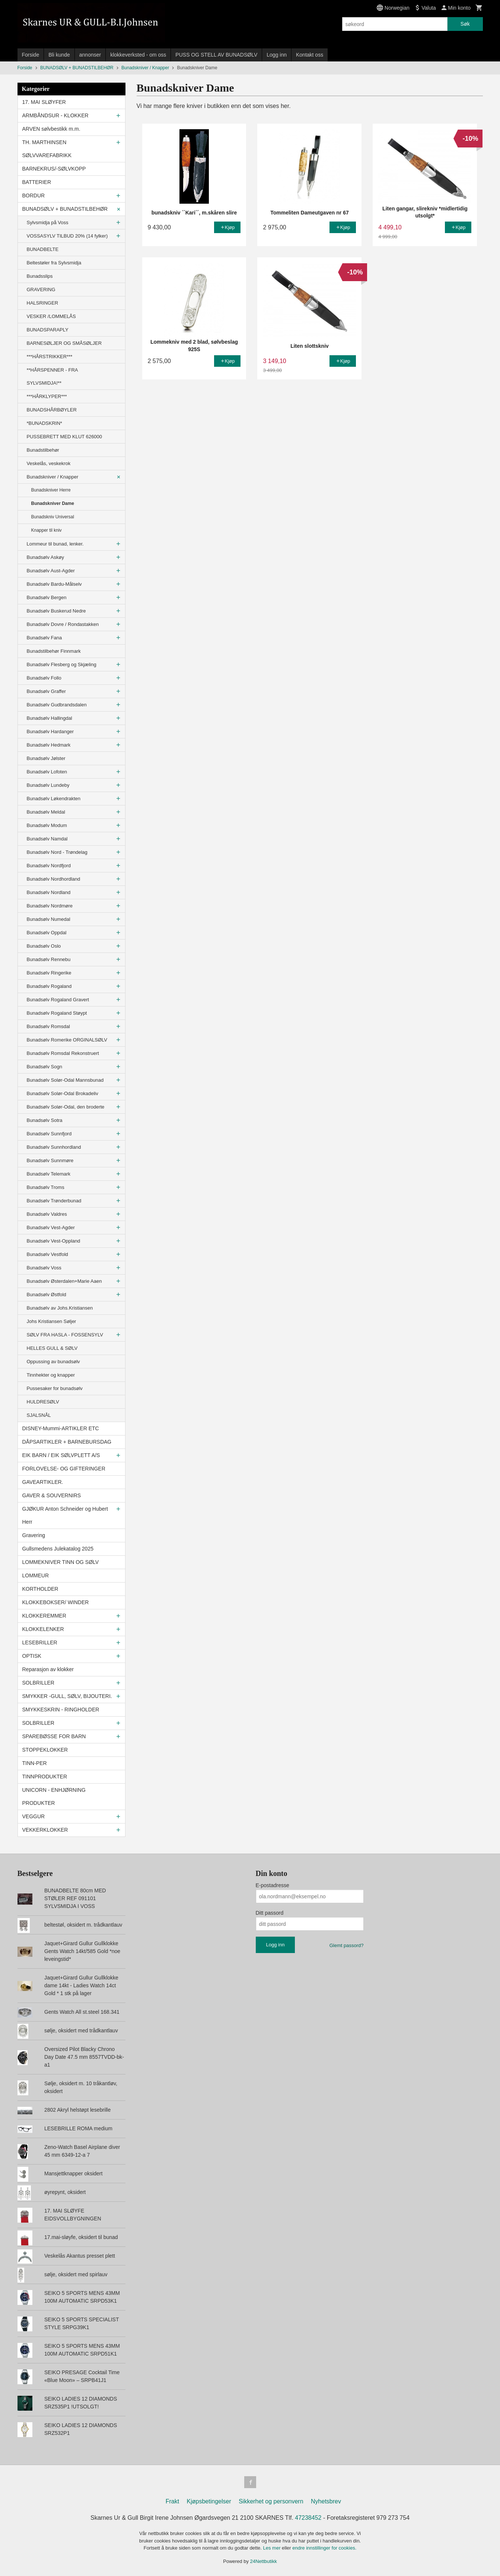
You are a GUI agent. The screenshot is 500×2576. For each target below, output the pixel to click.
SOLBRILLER (38, 1683)
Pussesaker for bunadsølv (55, 1388)
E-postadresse (272, 1885)
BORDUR (33, 195)
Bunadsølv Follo (44, 678)
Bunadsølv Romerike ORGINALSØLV (67, 1040)
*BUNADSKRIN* (44, 423)
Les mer (272, 2548)
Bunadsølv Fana (44, 637)
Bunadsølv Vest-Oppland (53, 1241)
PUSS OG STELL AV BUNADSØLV (216, 55)
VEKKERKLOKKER (45, 1830)
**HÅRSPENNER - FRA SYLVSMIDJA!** (52, 376)
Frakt (172, 2501)
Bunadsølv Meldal (46, 812)
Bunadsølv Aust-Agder (51, 570)
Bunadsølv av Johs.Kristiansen (60, 1308)
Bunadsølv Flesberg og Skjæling (61, 664)
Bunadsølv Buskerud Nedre (56, 611)
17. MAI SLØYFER (44, 102)
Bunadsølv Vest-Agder (51, 1227)
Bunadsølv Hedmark (49, 745)
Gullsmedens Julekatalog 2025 (57, 1549)
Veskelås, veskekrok (49, 463)
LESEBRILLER (39, 1642)
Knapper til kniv (46, 530)
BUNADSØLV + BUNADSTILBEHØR (65, 209)
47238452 (308, 2518)
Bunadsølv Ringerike (49, 973)
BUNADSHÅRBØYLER (52, 410)
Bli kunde (59, 55)
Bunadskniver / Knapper (53, 477)
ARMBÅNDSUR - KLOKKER (55, 115)
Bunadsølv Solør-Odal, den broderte (66, 1107)
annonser (90, 55)
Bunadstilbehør (43, 450)
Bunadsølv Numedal (48, 919)
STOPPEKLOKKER (45, 1750)
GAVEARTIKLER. (42, 1482)
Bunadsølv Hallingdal (49, 718)
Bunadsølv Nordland (49, 892)
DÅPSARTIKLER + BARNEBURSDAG (67, 1442)
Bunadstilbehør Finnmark (54, 651)
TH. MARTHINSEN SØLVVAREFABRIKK (47, 148)
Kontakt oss (309, 55)
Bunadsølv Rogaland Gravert (58, 999)
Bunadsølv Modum (47, 825)
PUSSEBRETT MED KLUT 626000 (64, 436)
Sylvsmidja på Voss (48, 222)
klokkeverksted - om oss (138, 55)
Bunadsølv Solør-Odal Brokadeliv (62, 1093)
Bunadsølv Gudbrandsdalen (57, 704)
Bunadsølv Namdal (47, 839)
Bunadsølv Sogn (44, 1066)
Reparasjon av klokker (48, 1669)
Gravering (33, 1535)
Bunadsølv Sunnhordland (54, 1147)
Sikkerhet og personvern (271, 2501)
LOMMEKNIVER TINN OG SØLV (60, 1562)
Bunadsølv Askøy (45, 557)
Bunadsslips (40, 276)
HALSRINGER (42, 303)
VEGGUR (33, 1816)
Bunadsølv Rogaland (49, 986)
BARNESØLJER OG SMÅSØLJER (64, 343)
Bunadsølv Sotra (45, 1120)
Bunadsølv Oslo (44, 946)
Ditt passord (270, 1913)
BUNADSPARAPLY (48, 330)
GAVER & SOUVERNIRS (51, 1495)
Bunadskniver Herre (51, 490)
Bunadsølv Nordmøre (50, 906)
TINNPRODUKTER (44, 1777)
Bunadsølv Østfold (46, 1294)
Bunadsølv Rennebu (49, 959)
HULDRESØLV (43, 1402)
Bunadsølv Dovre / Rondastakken (63, 624)
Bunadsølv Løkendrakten (54, 798)
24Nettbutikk (263, 2561)
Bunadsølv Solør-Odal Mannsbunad (65, 1080)
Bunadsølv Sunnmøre (50, 1160)
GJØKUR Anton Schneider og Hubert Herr (65, 1515)
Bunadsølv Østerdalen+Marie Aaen (64, 1281)
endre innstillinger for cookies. (324, 2548)
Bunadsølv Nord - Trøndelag (57, 852)
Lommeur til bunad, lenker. (55, 544)
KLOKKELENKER (43, 1629)
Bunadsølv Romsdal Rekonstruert (63, 1053)
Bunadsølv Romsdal (48, 1026)
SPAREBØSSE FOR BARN (54, 1736)
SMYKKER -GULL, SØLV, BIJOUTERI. (67, 1696)
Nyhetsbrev (326, 2501)
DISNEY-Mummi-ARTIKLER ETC (60, 1428)
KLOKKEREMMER (44, 1616)
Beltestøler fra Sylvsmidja (54, 262)
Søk (465, 24)
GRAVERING (41, 289)
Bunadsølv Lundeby (48, 785)
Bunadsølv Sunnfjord (49, 1133)
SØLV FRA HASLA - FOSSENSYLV (65, 1335)
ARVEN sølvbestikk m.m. (51, 129)
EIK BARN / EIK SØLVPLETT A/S (61, 1455)
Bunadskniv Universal (52, 516)
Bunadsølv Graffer (46, 691)
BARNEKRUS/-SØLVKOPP (54, 169)
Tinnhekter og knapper (51, 1375)
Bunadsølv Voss (44, 1267)
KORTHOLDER (40, 1589)
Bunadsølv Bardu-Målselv (54, 584)
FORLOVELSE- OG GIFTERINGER (63, 1469)
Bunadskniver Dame (52, 503)
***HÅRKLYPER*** (47, 396)
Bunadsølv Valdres (47, 1214)
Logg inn (277, 55)
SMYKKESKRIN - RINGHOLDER (60, 1709)
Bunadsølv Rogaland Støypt (57, 1013)
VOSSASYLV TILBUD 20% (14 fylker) (67, 236)
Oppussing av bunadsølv (53, 1361)
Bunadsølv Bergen (47, 597)
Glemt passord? (346, 1945)
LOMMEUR (35, 1575)
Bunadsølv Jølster (46, 758)
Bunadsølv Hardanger (50, 731)
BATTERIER (36, 182)
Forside (30, 55)
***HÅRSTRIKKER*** (50, 356)
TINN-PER (34, 1763)
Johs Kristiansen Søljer (51, 1321)
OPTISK (31, 1656)
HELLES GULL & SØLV (52, 1348)
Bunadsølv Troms (45, 1187)
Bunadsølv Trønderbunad (54, 1200)
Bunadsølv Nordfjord (49, 865)
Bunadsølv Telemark (49, 1174)
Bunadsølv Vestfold (47, 1254)
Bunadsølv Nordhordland (53, 879)
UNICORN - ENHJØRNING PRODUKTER (54, 1796)
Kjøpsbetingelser (209, 2501)
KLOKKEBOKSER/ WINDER (55, 1602)
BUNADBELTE (43, 249)
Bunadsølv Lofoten (47, 772)
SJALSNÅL (39, 1415)
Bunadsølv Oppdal (47, 932)
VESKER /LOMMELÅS (51, 316)
